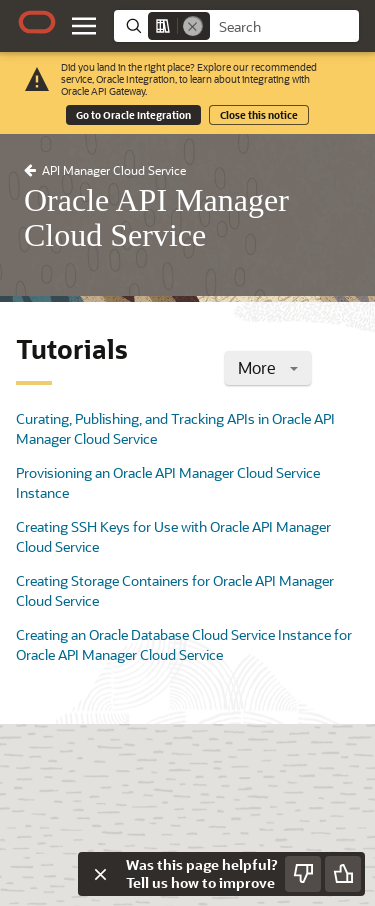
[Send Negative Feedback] (303, 874)
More (268, 367)
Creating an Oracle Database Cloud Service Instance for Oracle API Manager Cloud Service (184, 644)
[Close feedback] (100, 874)
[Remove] (193, 26)
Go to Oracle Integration (133, 115)
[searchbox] (284, 27)
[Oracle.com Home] (37, 22)
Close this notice (259, 115)
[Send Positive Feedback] (343, 874)
